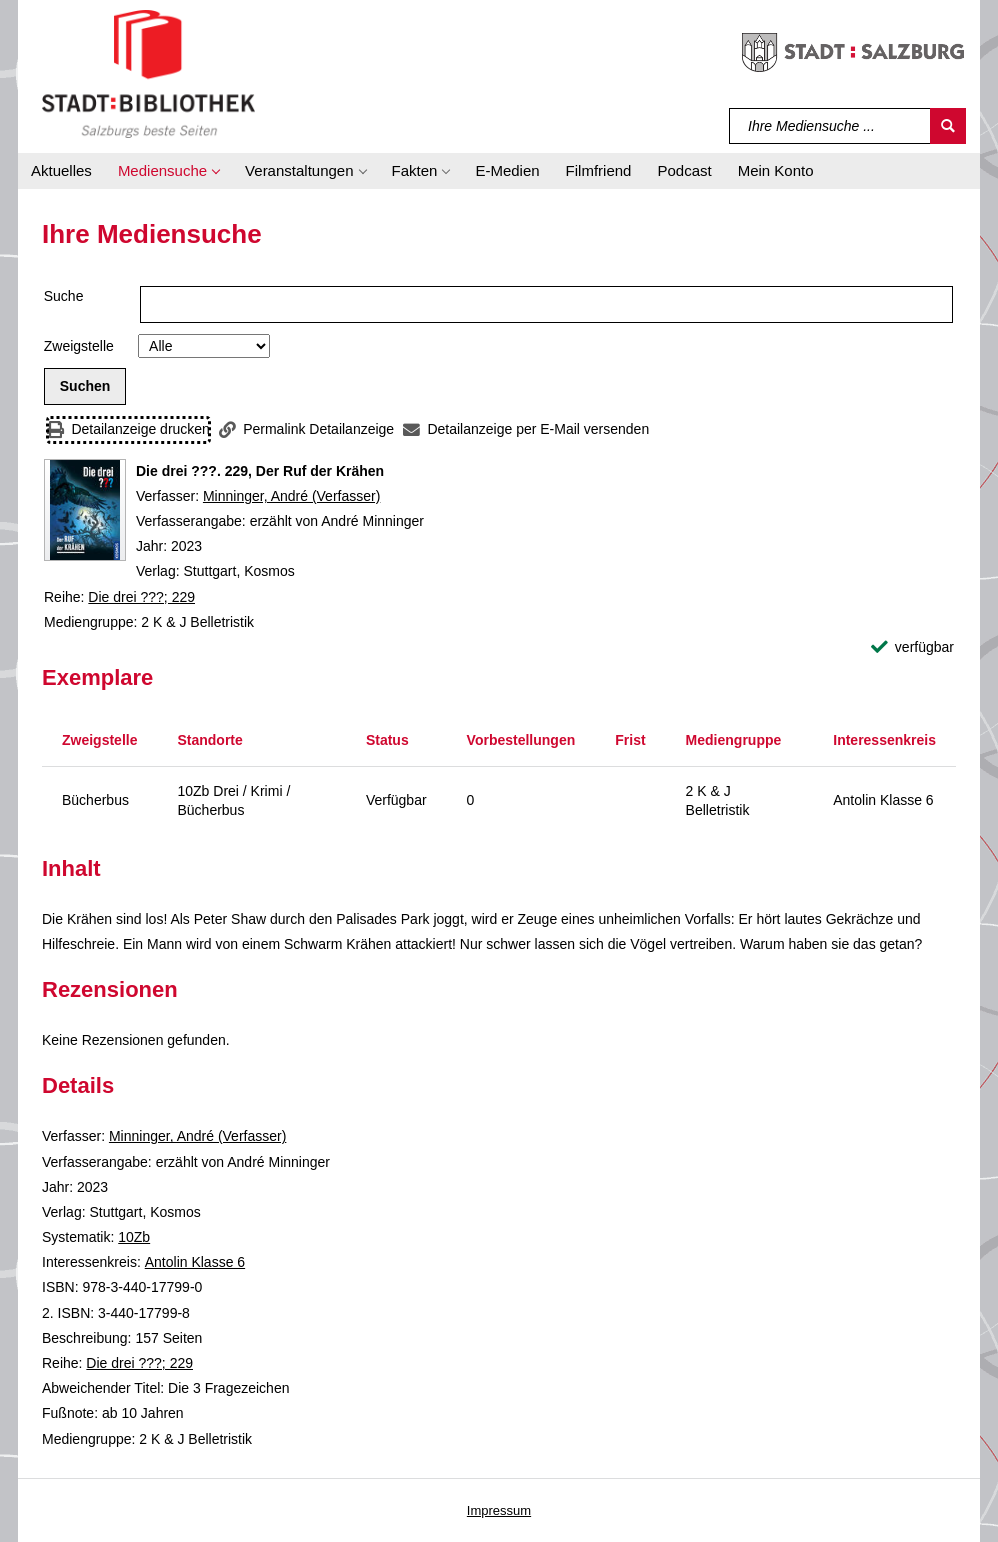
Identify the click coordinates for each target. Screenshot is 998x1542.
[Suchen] (948, 126)
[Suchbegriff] (830, 126)
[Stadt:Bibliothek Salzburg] (148, 73)
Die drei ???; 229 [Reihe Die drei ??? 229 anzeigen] (141, 597)
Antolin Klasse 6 (195, 1262)
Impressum (499, 1510)
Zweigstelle (79, 346)
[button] (168, 171)
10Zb (134, 1237)
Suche (64, 296)
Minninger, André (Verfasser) (291, 496)
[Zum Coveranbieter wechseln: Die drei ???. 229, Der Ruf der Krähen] (85, 510)
